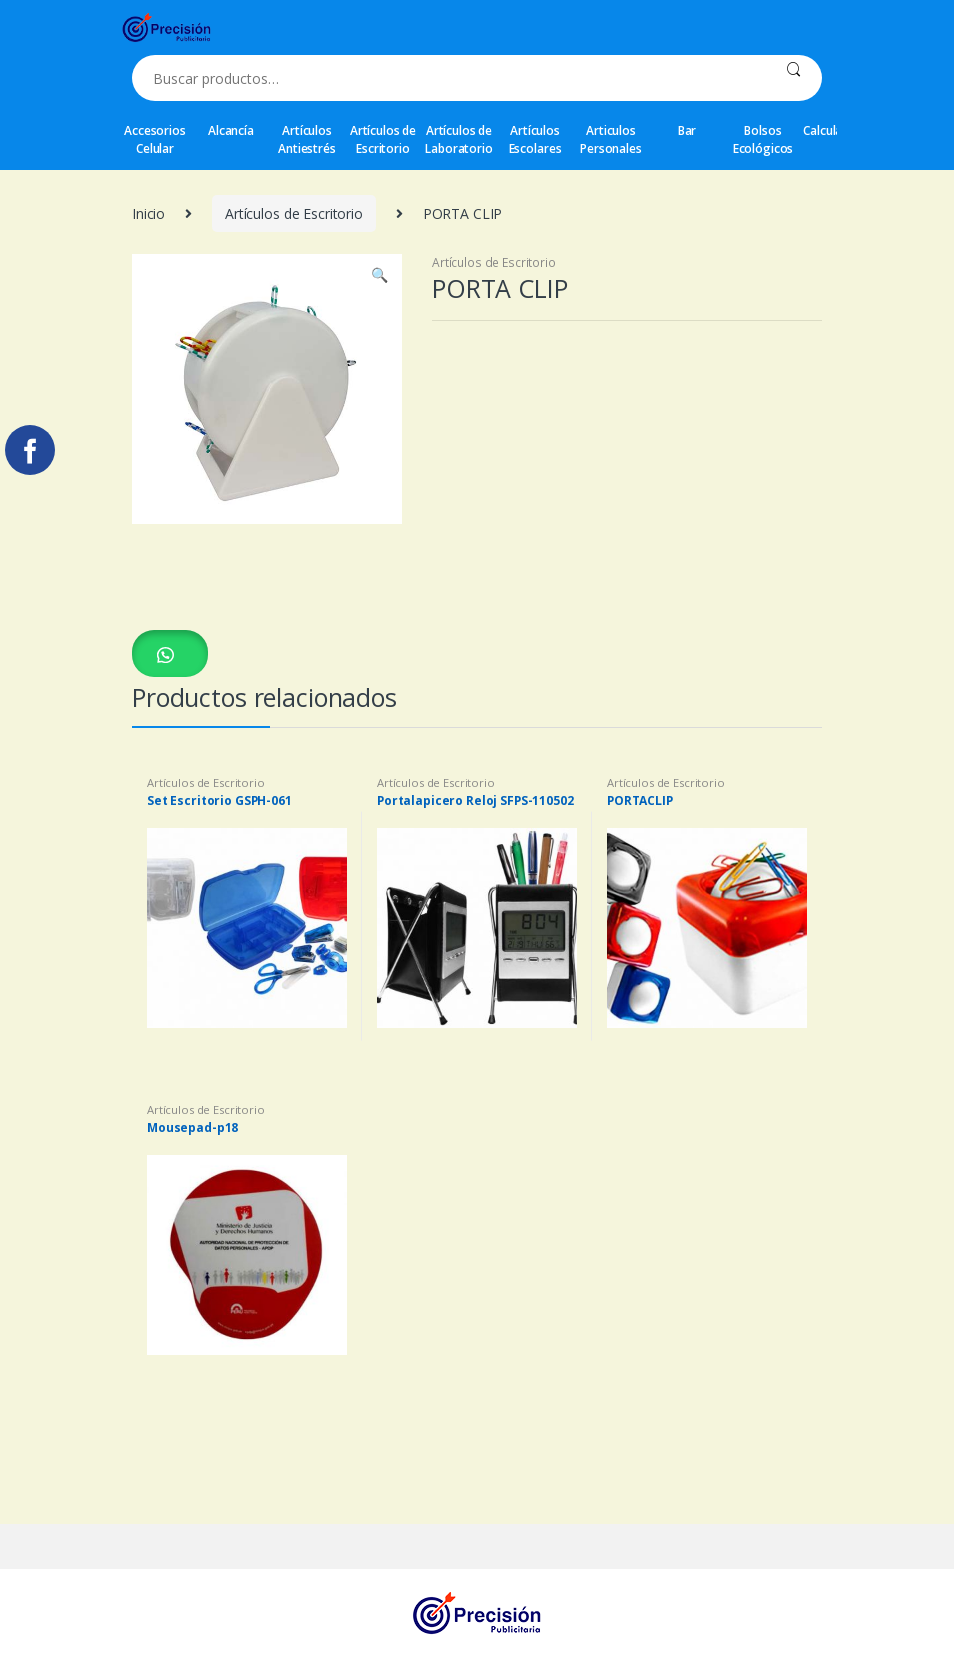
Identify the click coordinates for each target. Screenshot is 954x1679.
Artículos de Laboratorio (458, 139)
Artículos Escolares (535, 139)
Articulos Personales (611, 139)
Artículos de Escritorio (383, 139)
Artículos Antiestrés (307, 139)
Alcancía (231, 130)
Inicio (148, 213)
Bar (687, 130)
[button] (170, 653)
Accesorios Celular (155, 139)
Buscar (793, 78)
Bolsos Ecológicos (763, 139)
